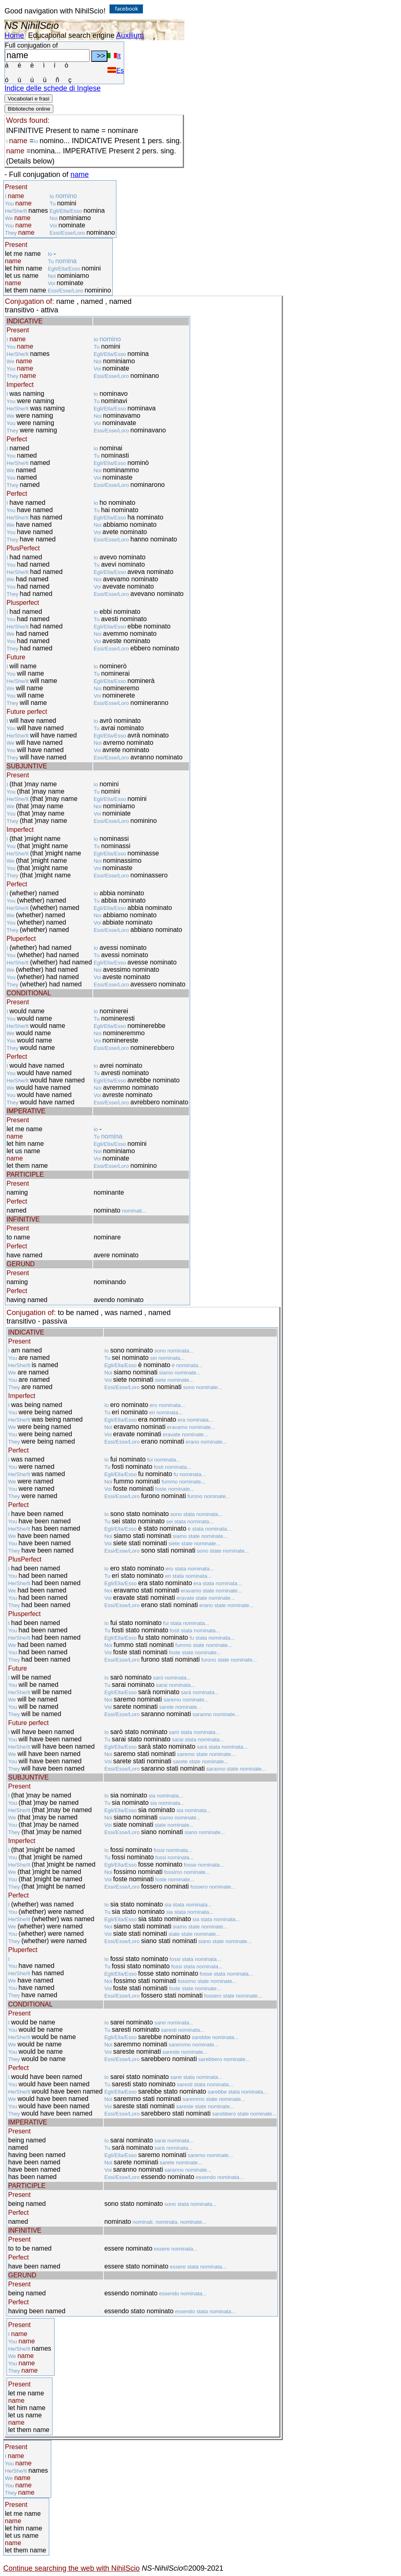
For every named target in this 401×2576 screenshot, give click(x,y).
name (79, 174)
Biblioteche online (29, 109)
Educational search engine (71, 35)
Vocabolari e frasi (28, 99)
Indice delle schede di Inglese (52, 88)
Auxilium (130, 35)
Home (14, 35)
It (114, 55)
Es (115, 70)
